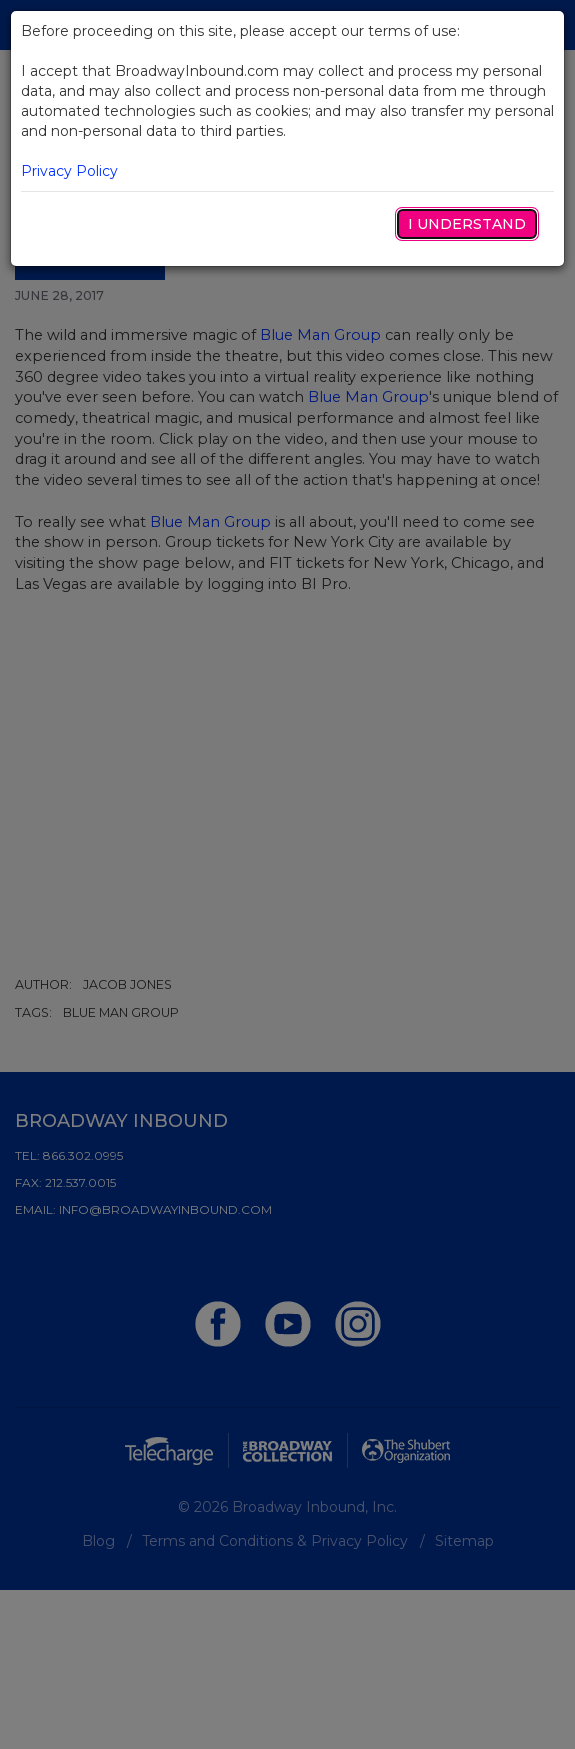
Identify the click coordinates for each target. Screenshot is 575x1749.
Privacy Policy (69, 171)
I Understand (467, 224)
